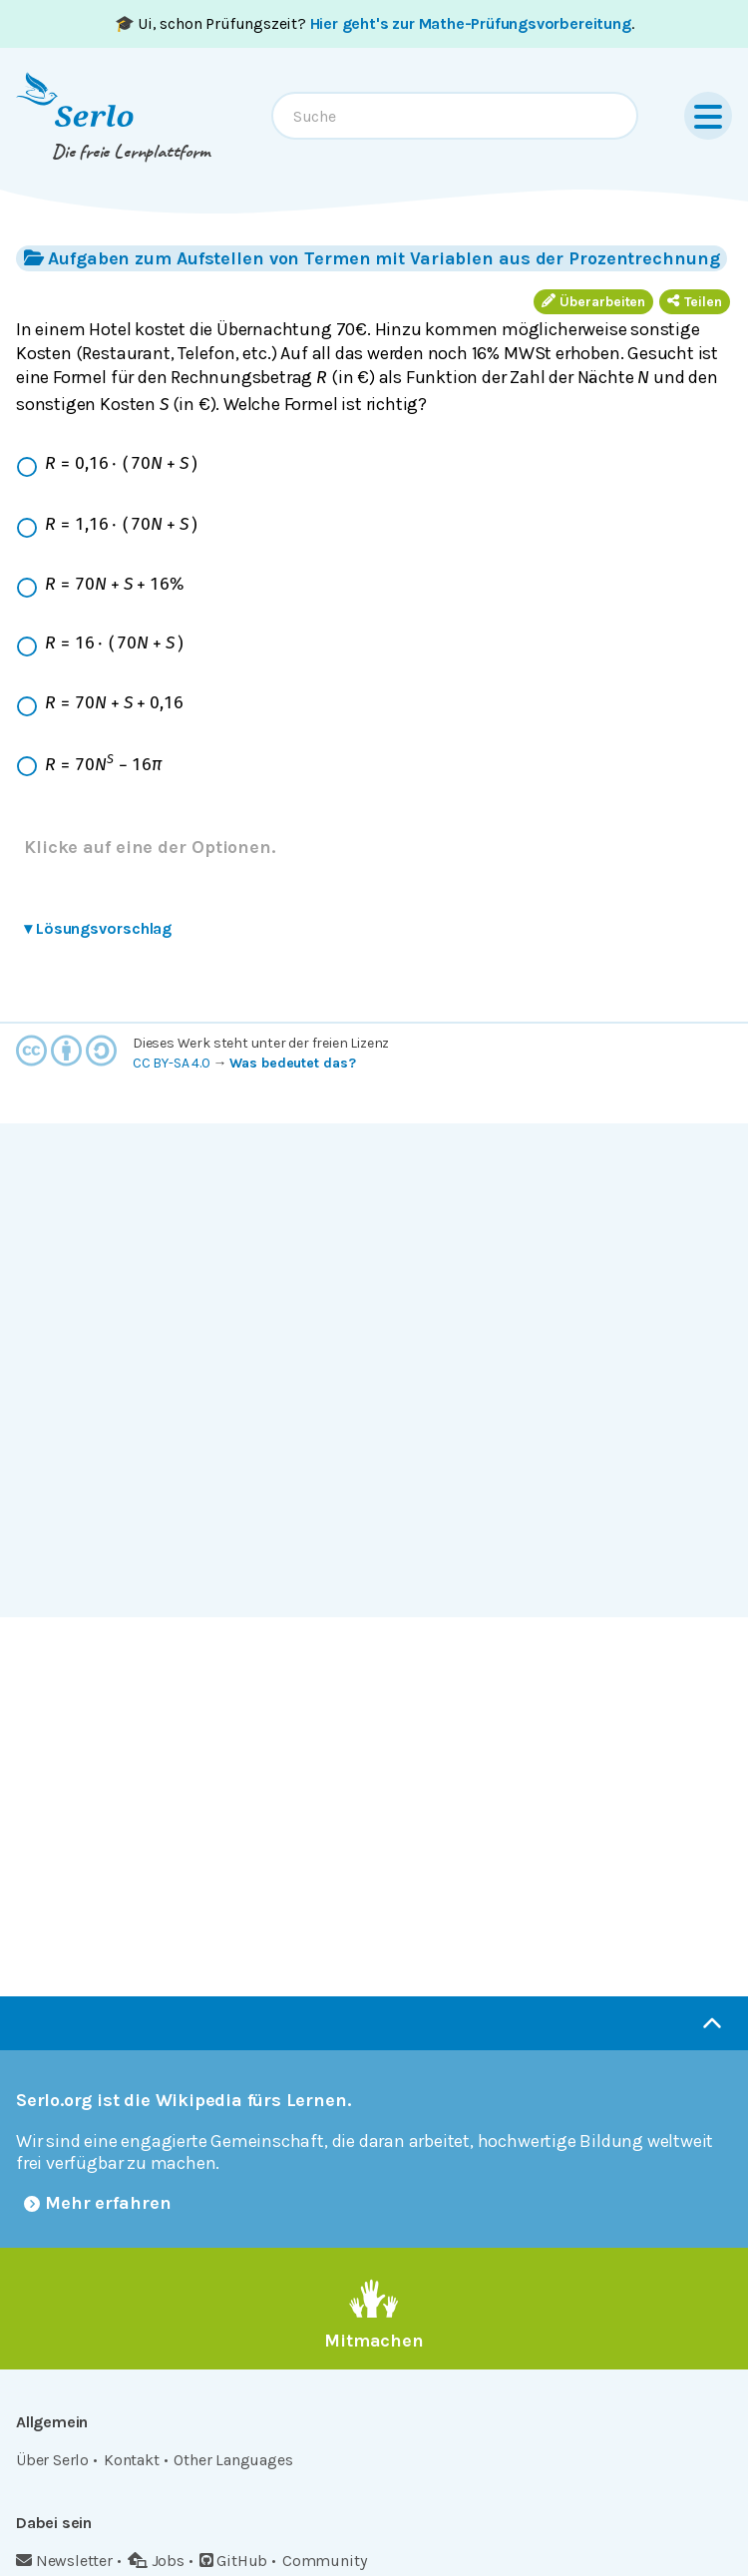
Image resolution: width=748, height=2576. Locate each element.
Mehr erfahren (98, 2203)
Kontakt (132, 2459)
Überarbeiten (593, 301)
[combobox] (454, 116)
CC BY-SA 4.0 (171, 1063)
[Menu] (708, 116)
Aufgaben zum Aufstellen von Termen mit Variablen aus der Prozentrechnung (371, 257)
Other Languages (233, 2459)
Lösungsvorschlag (98, 928)
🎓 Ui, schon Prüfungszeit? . (374, 23)
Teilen (694, 301)
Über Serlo (52, 2459)
